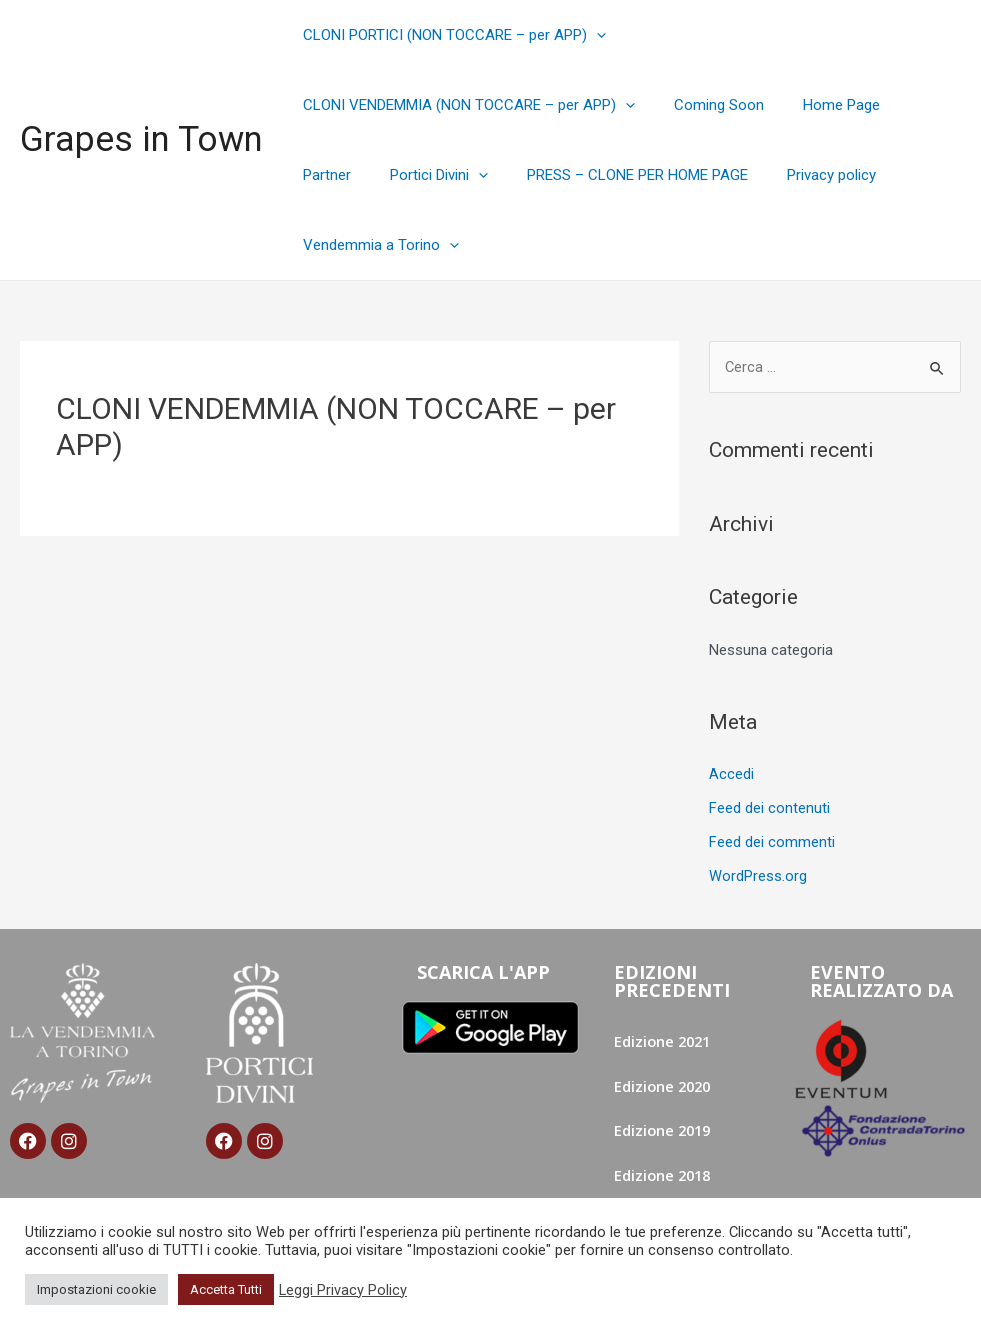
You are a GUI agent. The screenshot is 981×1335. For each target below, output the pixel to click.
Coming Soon (705, 105)
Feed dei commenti (772, 842)
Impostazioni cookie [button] (96, 1289)
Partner (911, 105)
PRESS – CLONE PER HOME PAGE (536, 175)
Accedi (731, 774)
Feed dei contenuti (769, 808)
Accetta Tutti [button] (226, 1289)
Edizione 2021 (664, 1040)
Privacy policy (721, 175)
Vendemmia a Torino (376, 245)
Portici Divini (347, 175)
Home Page (818, 105)
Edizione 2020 (664, 1085)
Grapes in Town (141, 139)
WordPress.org (758, 875)
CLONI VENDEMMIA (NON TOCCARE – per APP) (464, 105)
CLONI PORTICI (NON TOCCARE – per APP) (449, 35)
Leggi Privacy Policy (343, 1290)
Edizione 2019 (664, 1130)
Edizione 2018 (664, 1175)
